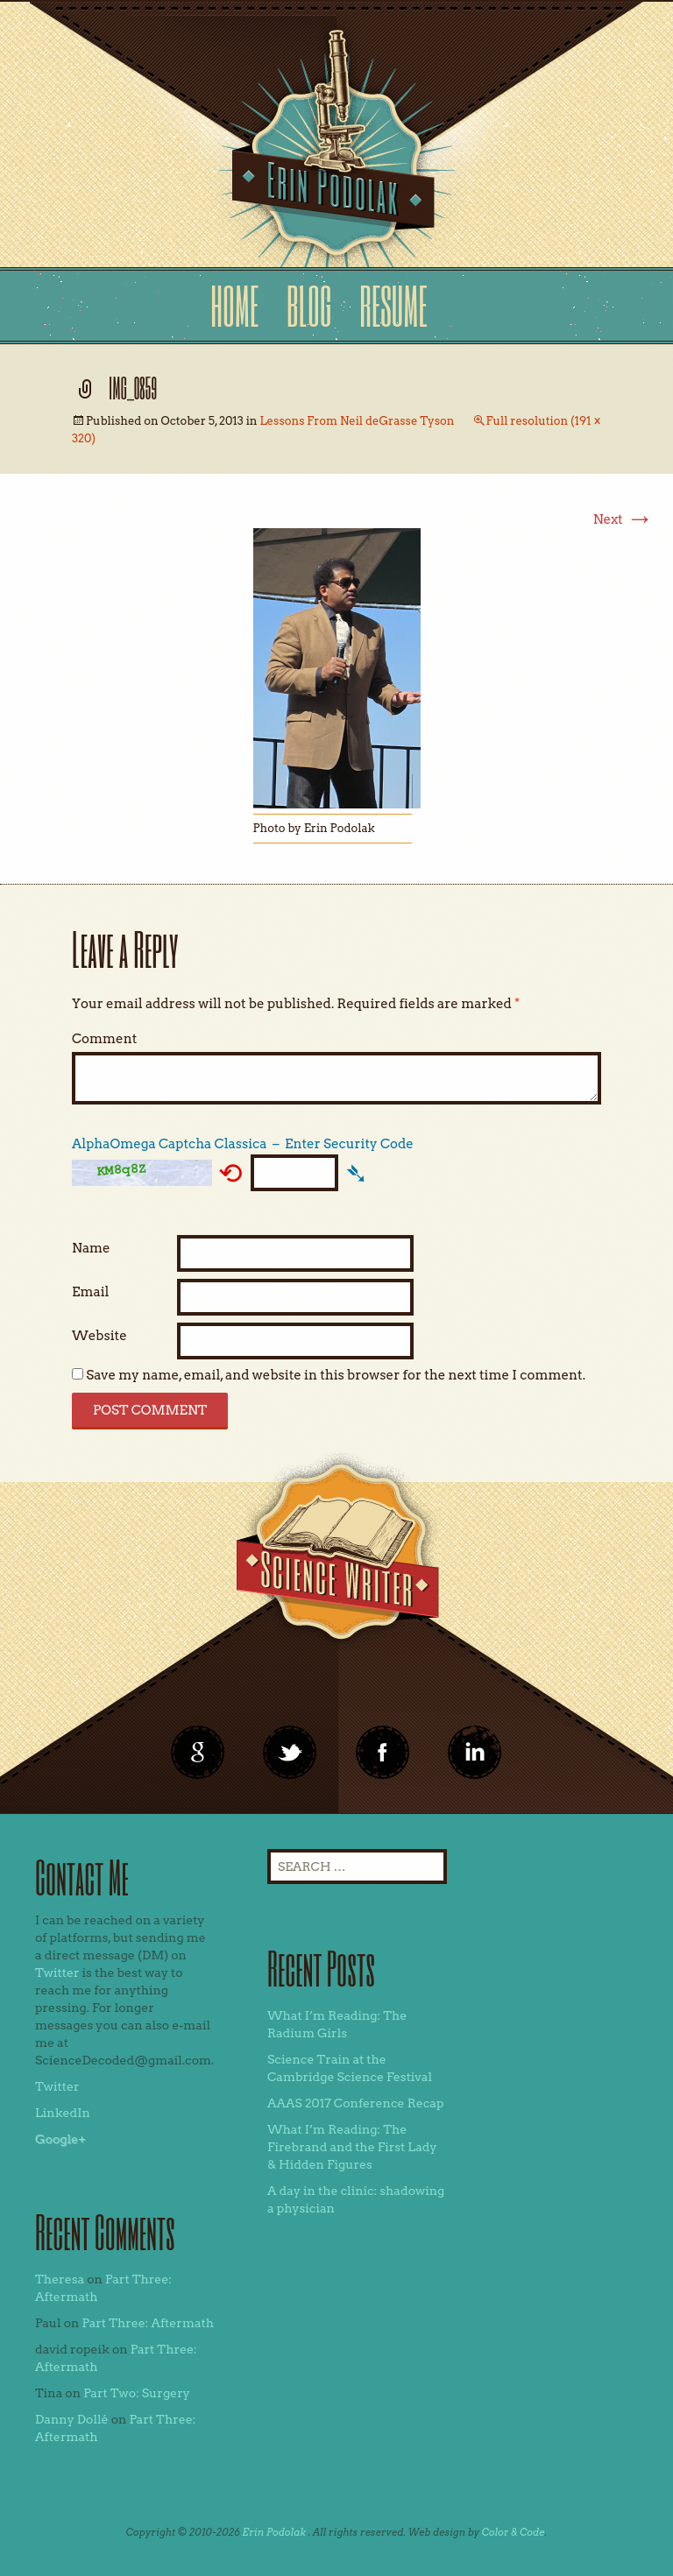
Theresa (59, 2279)
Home (234, 305)
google (198, 1753)
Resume (393, 305)
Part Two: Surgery (136, 2393)
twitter (290, 1753)
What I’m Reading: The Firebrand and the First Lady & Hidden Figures (352, 2146)
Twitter (57, 1973)
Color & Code (513, 2532)
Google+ (60, 2139)
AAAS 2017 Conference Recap (355, 2103)
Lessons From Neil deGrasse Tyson (356, 420)
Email (90, 1292)
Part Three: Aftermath (147, 2323)
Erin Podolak (274, 2532)
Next (623, 519)
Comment (104, 1039)
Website (99, 1336)
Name (91, 1248)
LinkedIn (62, 2113)
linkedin (383, 1753)
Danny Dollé (72, 2419)
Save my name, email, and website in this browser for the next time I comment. (335, 1375)
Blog (309, 305)
